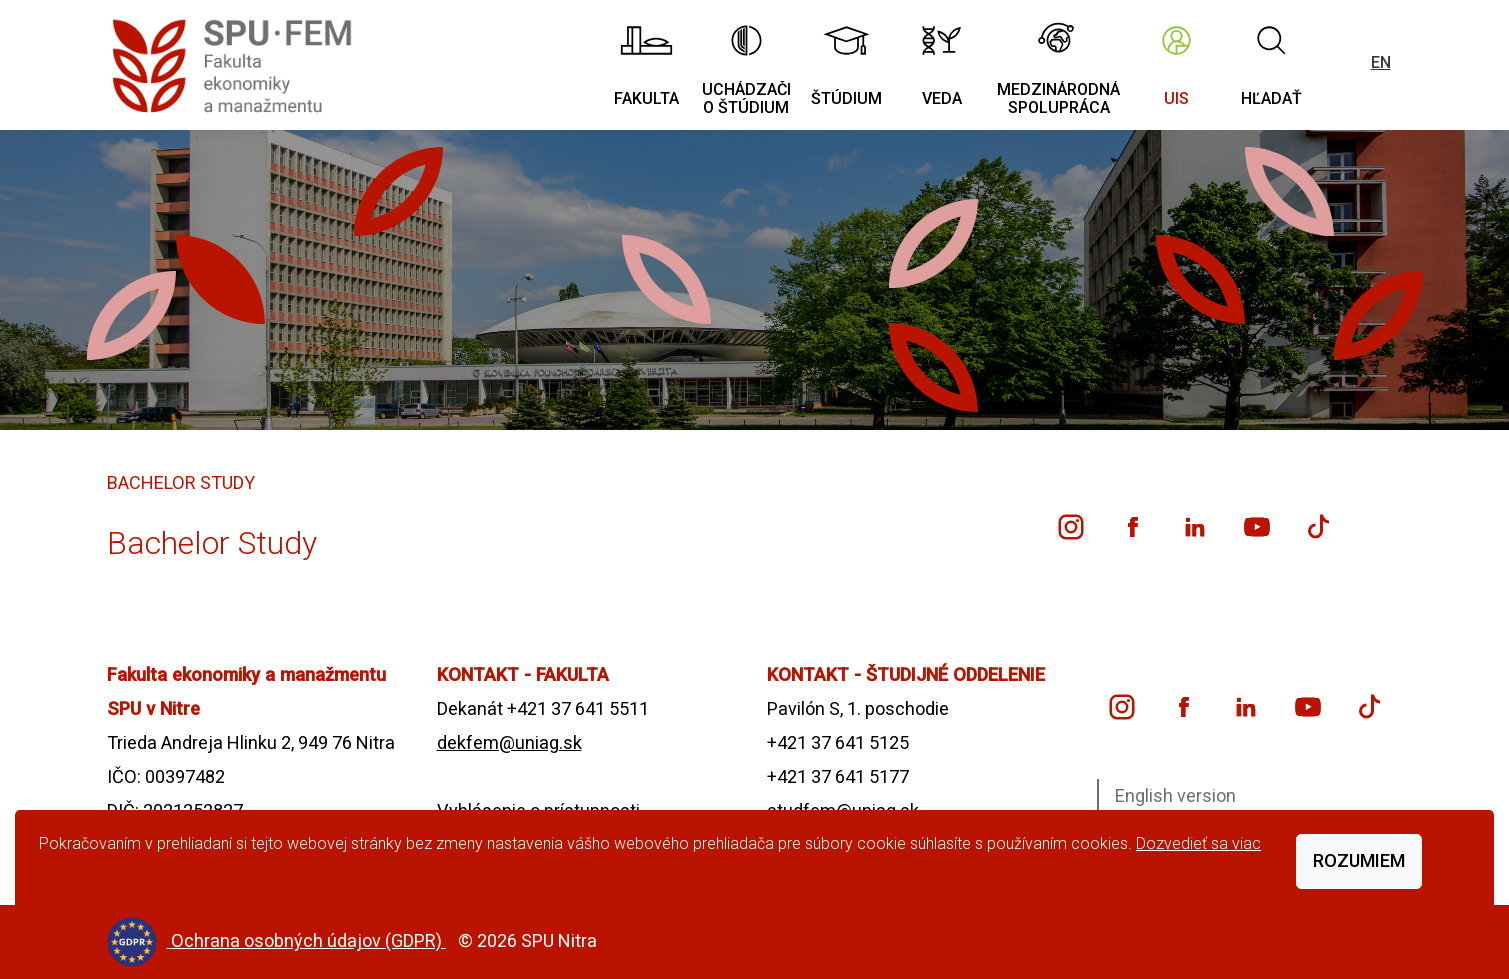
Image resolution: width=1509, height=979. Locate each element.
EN (1381, 62)
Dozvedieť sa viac (1198, 843)
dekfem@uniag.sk (509, 742)
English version (1175, 795)
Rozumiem (1359, 860)
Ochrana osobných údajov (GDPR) (308, 940)
